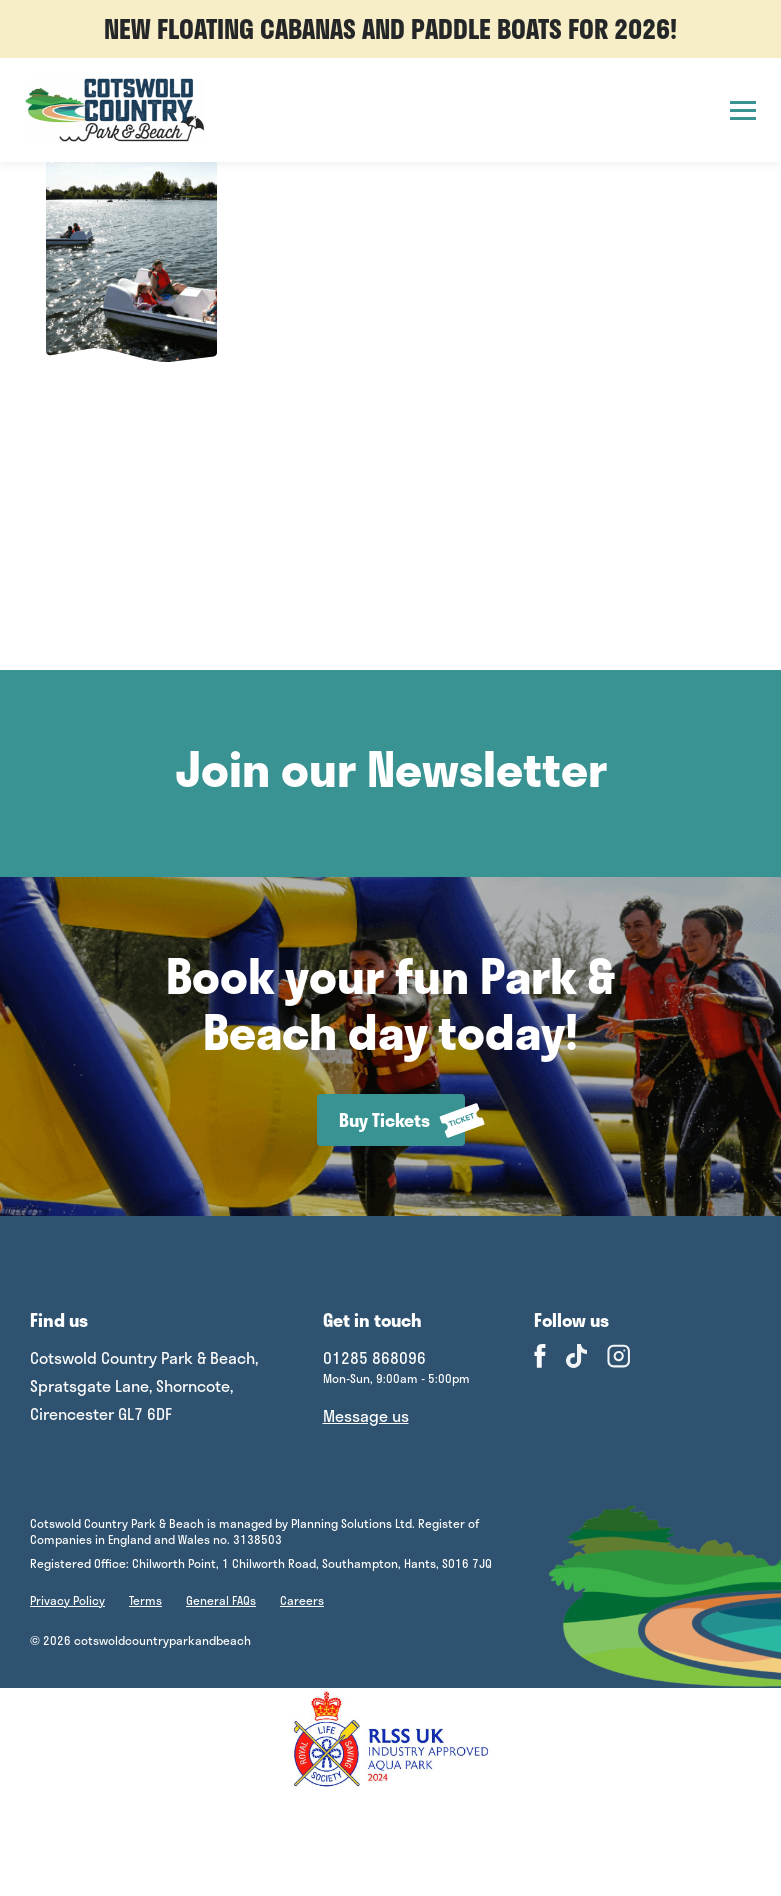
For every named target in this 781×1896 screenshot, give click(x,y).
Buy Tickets (402, 1120)
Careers (302, 1600)
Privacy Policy (67, 1600)
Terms (145, 1600)
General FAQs (221, 1600)
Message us (366, 1415)
